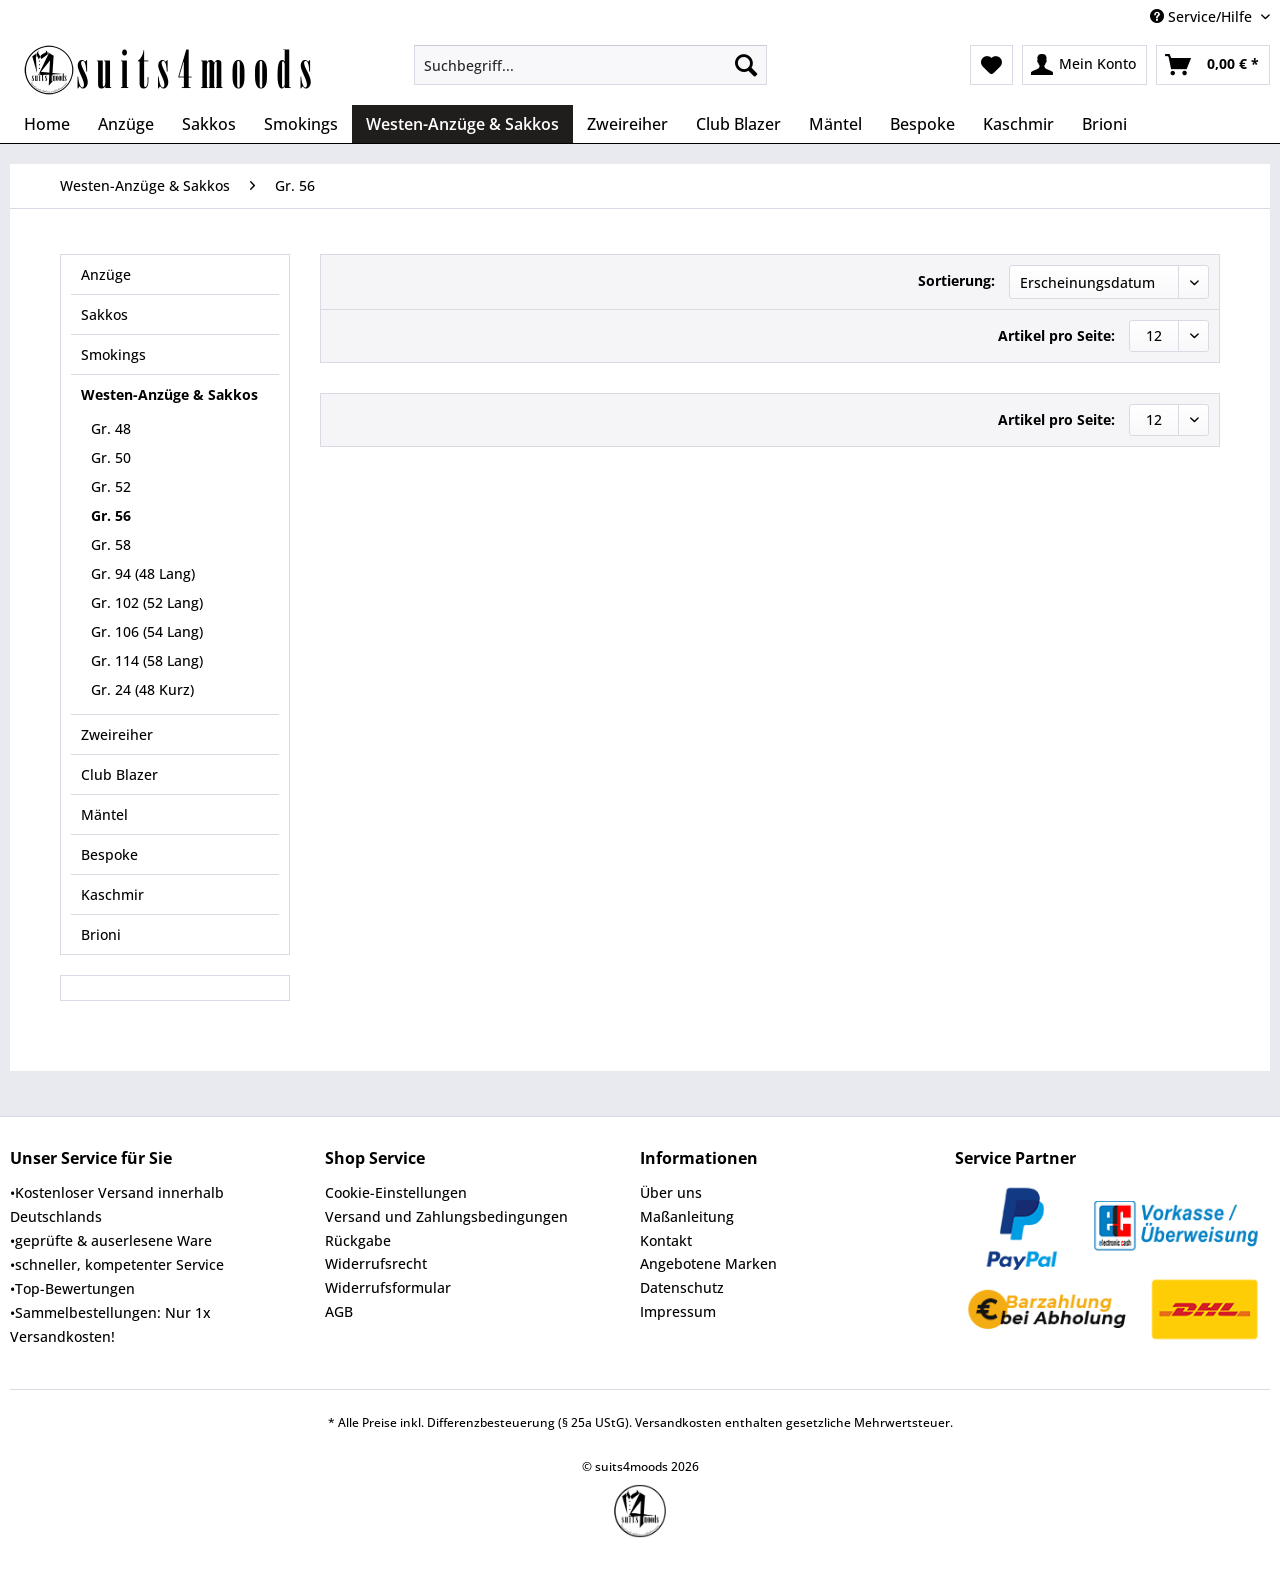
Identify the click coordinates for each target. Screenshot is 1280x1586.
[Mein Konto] (1084, 65)
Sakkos (104, 314)
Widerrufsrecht (376, 1263)
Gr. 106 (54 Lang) (147, 631)
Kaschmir (112, 894)
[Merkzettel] (991, 65)
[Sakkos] (209, 124)
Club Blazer (119, 774)
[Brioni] (1104, 124)
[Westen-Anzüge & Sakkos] (462, 124)
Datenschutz (682, 1287)
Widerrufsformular (388, 1287)
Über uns (671, 1192)
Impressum (678, 1311)
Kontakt (666, 1240)
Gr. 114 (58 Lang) (147, 660)
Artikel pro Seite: (1056, 335)
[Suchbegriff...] (590, 65)
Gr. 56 (111, 515)
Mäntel (104, 814)
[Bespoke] (922, 124)
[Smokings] (301, 124)
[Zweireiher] (627, 124)
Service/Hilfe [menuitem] (1203, 16)
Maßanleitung (687, 1216)
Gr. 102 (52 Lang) (147, 602)
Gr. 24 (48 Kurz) (142, 689)
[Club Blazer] (738, 124)
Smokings (113, 354)
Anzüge (106, 274)
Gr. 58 (111, 544)
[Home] (47, 124)
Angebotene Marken (708, 1263)
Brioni (101, 934)
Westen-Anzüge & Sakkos (169, 394)
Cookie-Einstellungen (396, 1192)
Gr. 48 (111, 428)
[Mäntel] (835, 124)
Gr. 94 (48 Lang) (143, 573)
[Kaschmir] (1018, 124)
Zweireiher (117, 734)
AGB (339, 1311)
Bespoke (109, 854)
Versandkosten (678, 1422)
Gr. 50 (111, 457)
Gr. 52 (111, 486)
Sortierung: (956, 280)
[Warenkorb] (1213, 65)
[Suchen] (746, 65)
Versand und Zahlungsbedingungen (446, 1216)
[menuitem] (590, 74)
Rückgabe (358, 1240)
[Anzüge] (126, 124)
